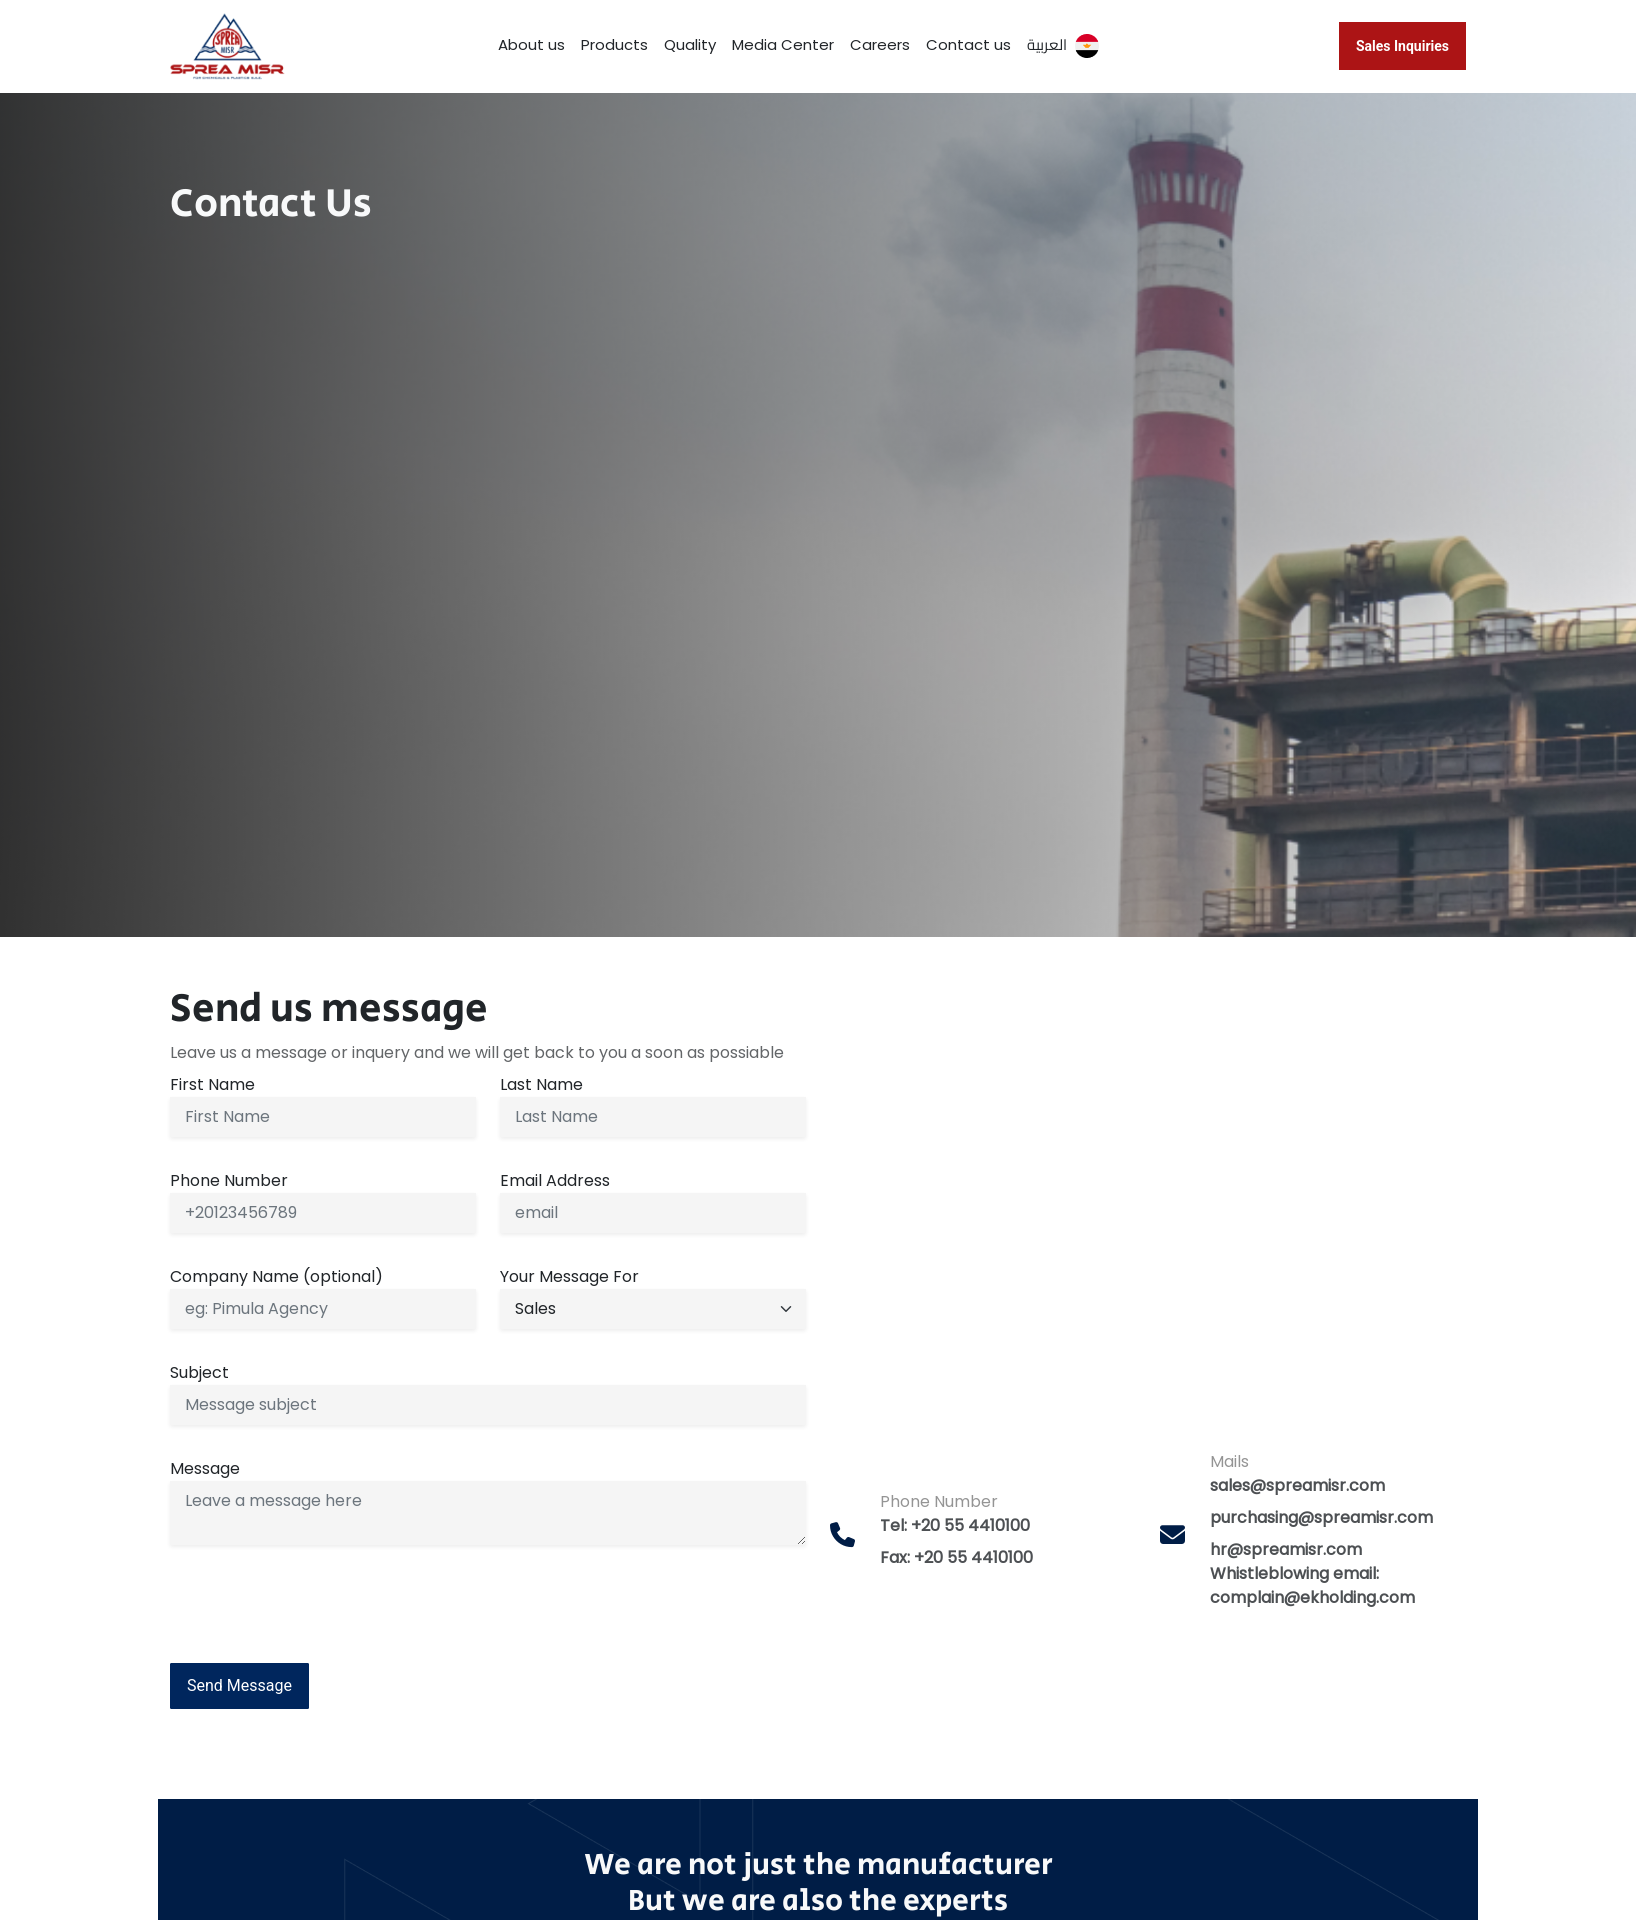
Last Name (541, 1084)
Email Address (555, 1180)
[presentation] (322, 1600)
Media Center (783, 44)
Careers (880, 44)
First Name (212, 1084)
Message (205, 1468)
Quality (690, 44)
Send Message (239, 1685)
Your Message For (569, 1276)
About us (531, 44)
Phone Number (229, 1180)
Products (614, 44)
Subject (199, 1372)
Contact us (968, 44)
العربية (1063, 44)
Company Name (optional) (276, 1276)
